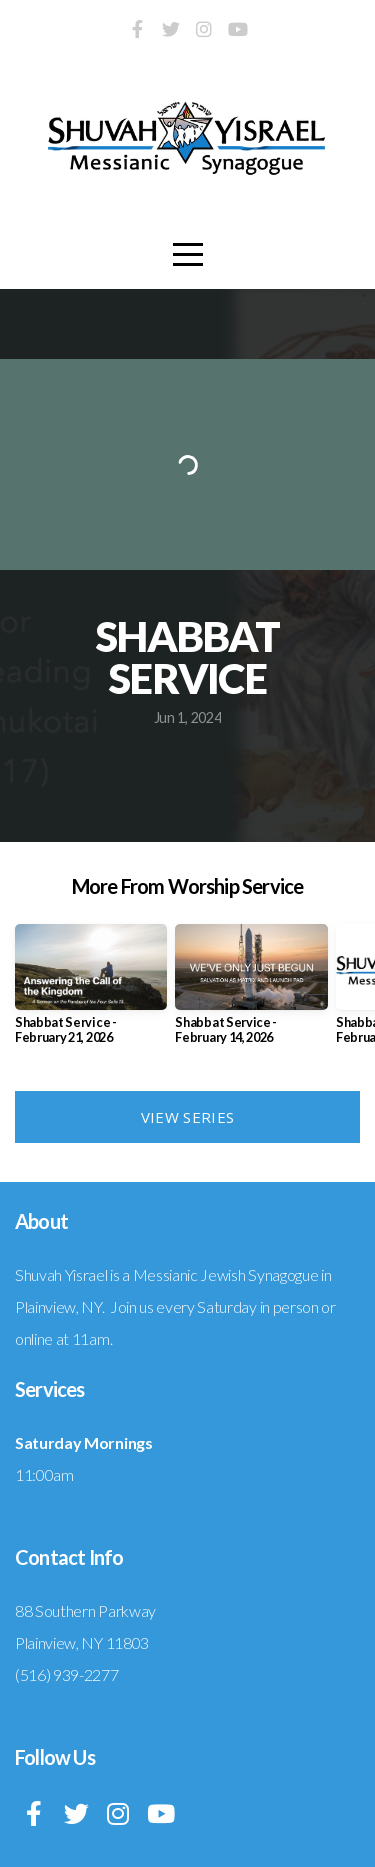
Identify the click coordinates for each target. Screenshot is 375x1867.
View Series (187, 1117)
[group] (91, 992)
